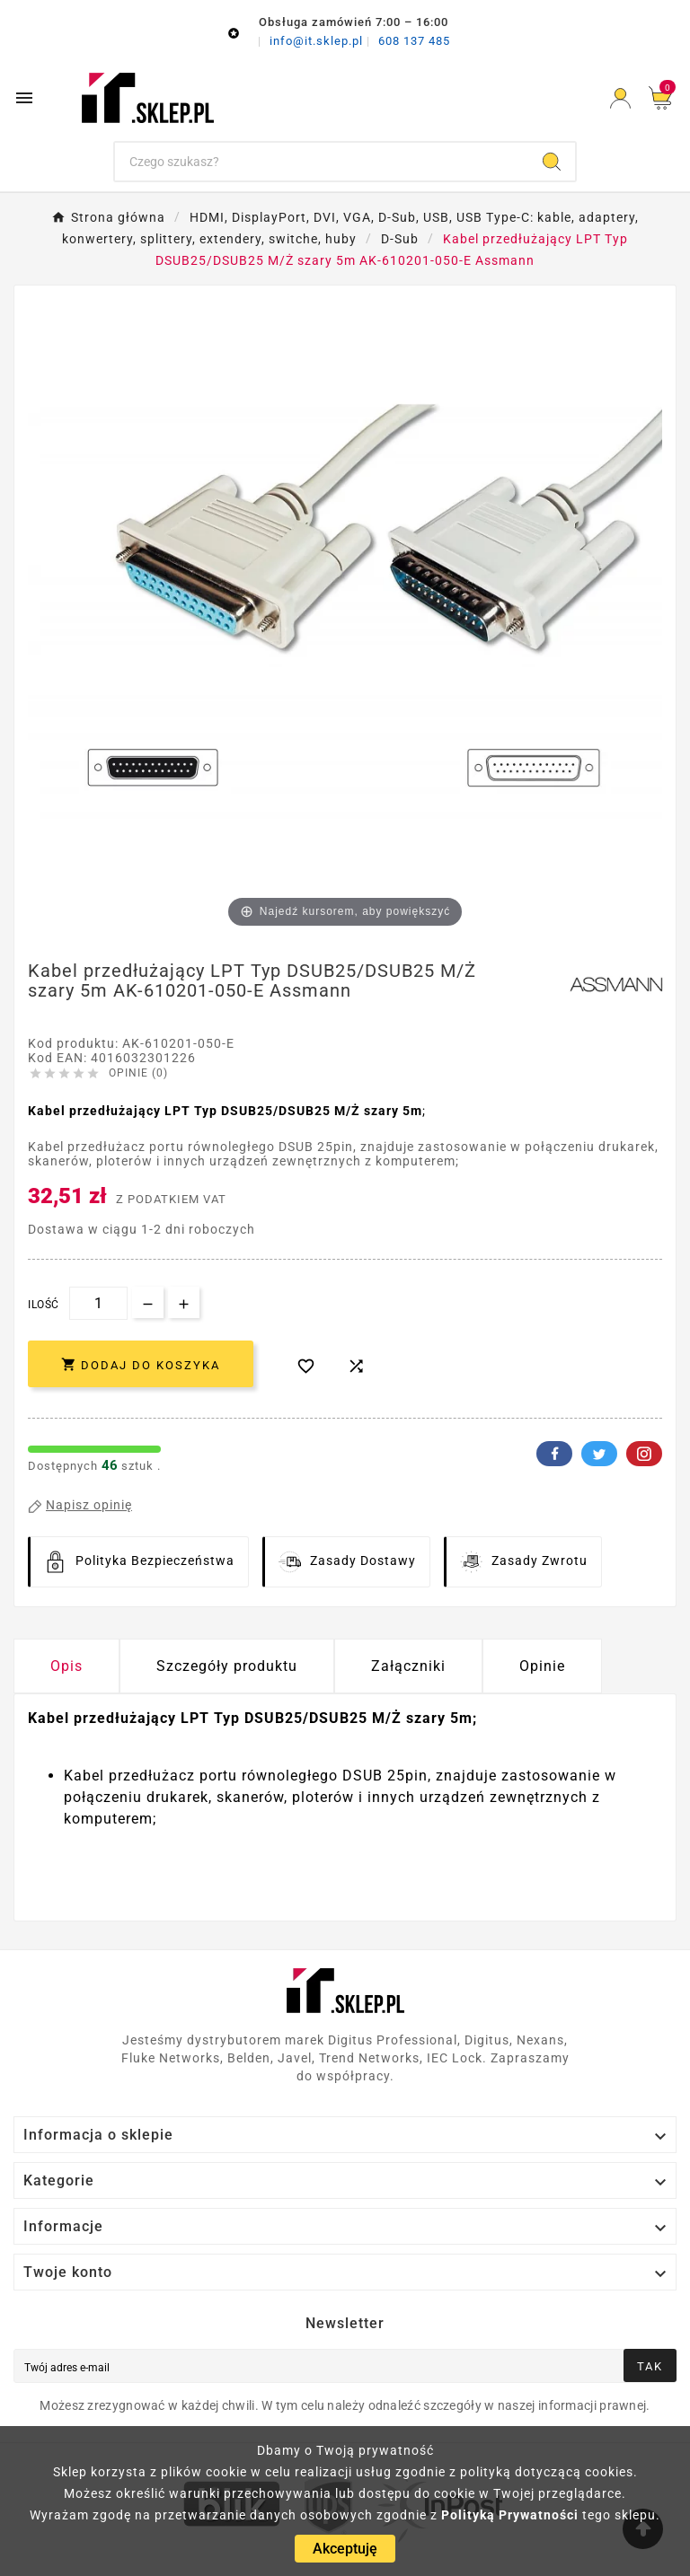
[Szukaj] (322, 161)
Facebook (554, 1453)
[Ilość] (98, 1303)
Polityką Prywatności (510, 2515)
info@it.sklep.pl (318, 41)
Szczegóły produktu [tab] (226, 1666)
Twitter (599, 1453)
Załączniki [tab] (408, 1666)
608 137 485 (414, 41)
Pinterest (644, 1453)
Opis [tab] (66, 1666)
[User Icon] (620, 98)
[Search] (552, 161)
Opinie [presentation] (542, 1666)
